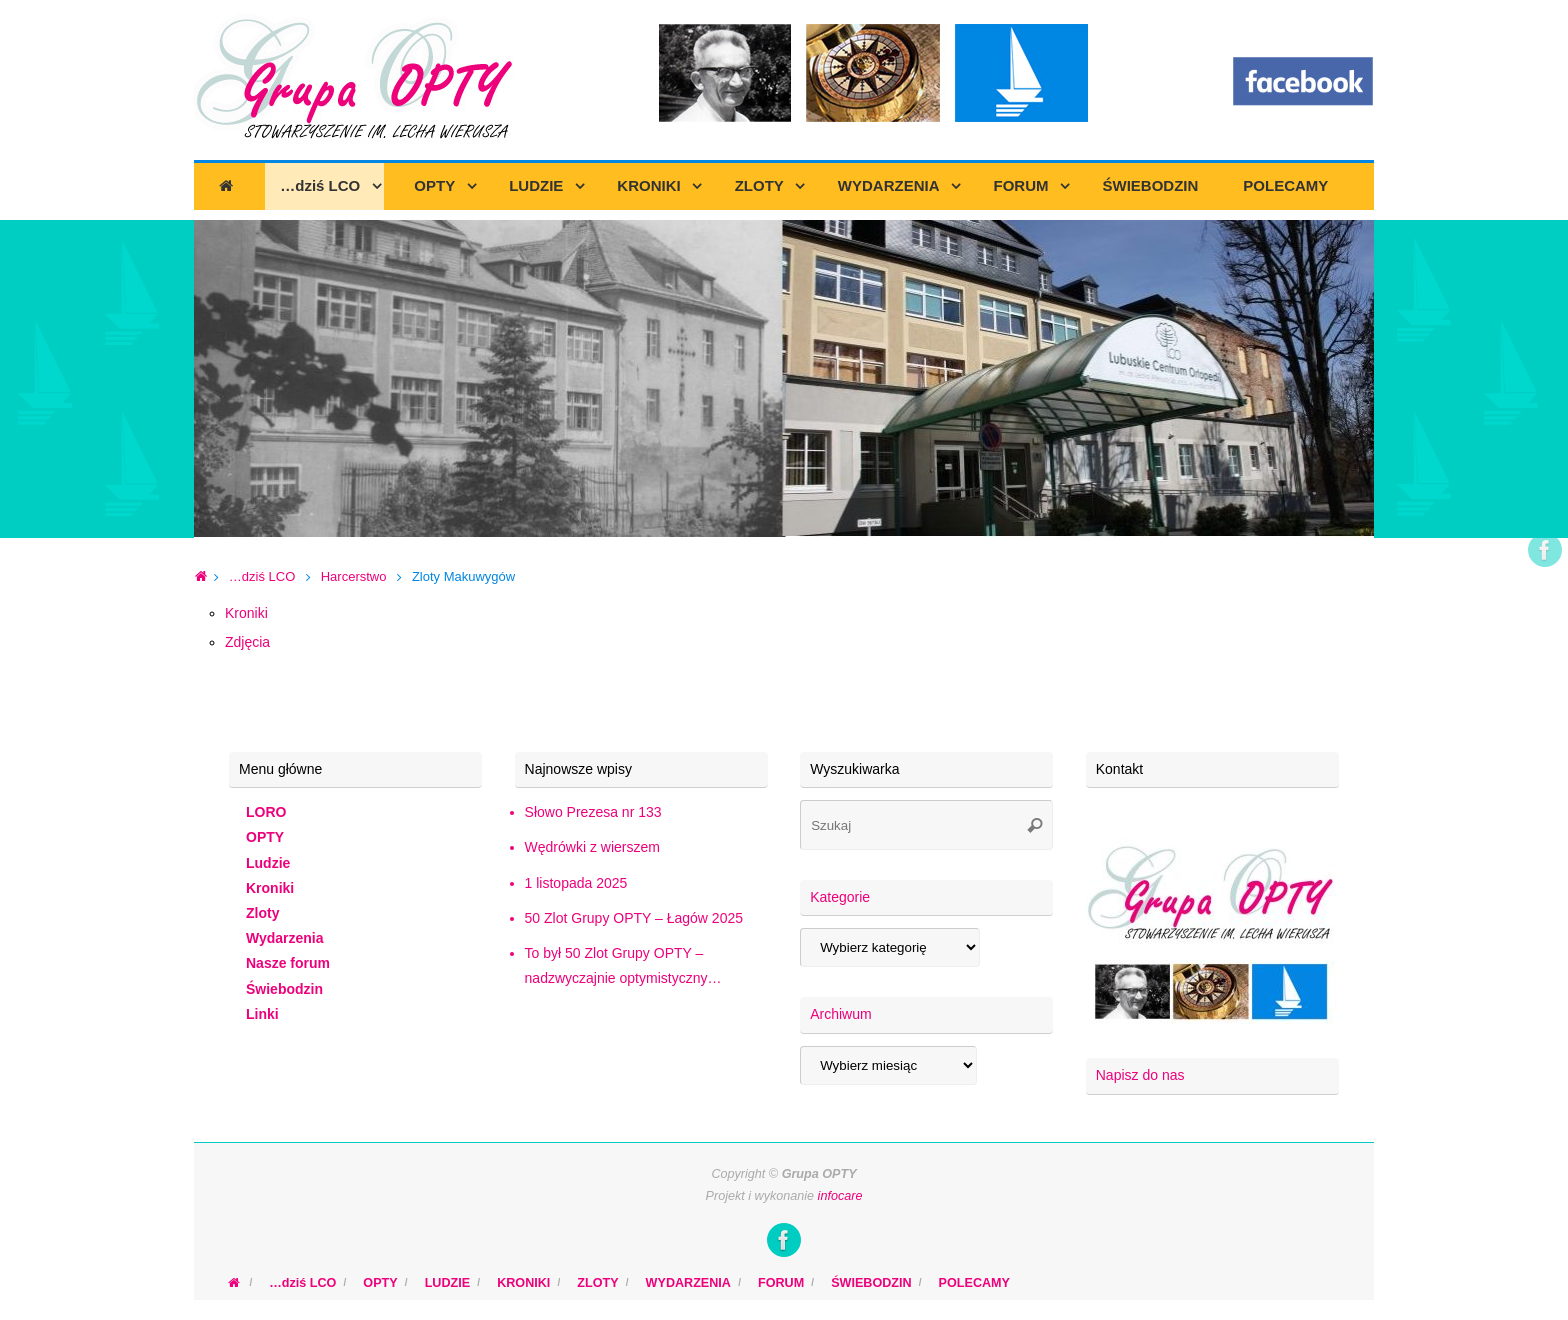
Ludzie (268, 863)
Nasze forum (288, 963)
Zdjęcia (247, 642)
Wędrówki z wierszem (592, 847)
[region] (784, 379)
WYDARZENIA (688, 1283)
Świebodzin (284, 989)
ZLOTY (597, 1283)
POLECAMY (974, 1283)
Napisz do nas (1140, 1075)
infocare (840, 1196)
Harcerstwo (354, 576)
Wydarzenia (285, 938)
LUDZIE (447, 1283)
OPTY (265, 837)
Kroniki (246, 613)
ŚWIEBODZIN (871, 1283)
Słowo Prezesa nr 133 (593, 812)
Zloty (262, 913)
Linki (262, 1014)
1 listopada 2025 (576, 883)
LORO (266, 812)
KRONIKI (523, 1283)
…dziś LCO (262, 576)
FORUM (781, 1283)
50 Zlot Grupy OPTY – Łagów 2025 (634, 918)
